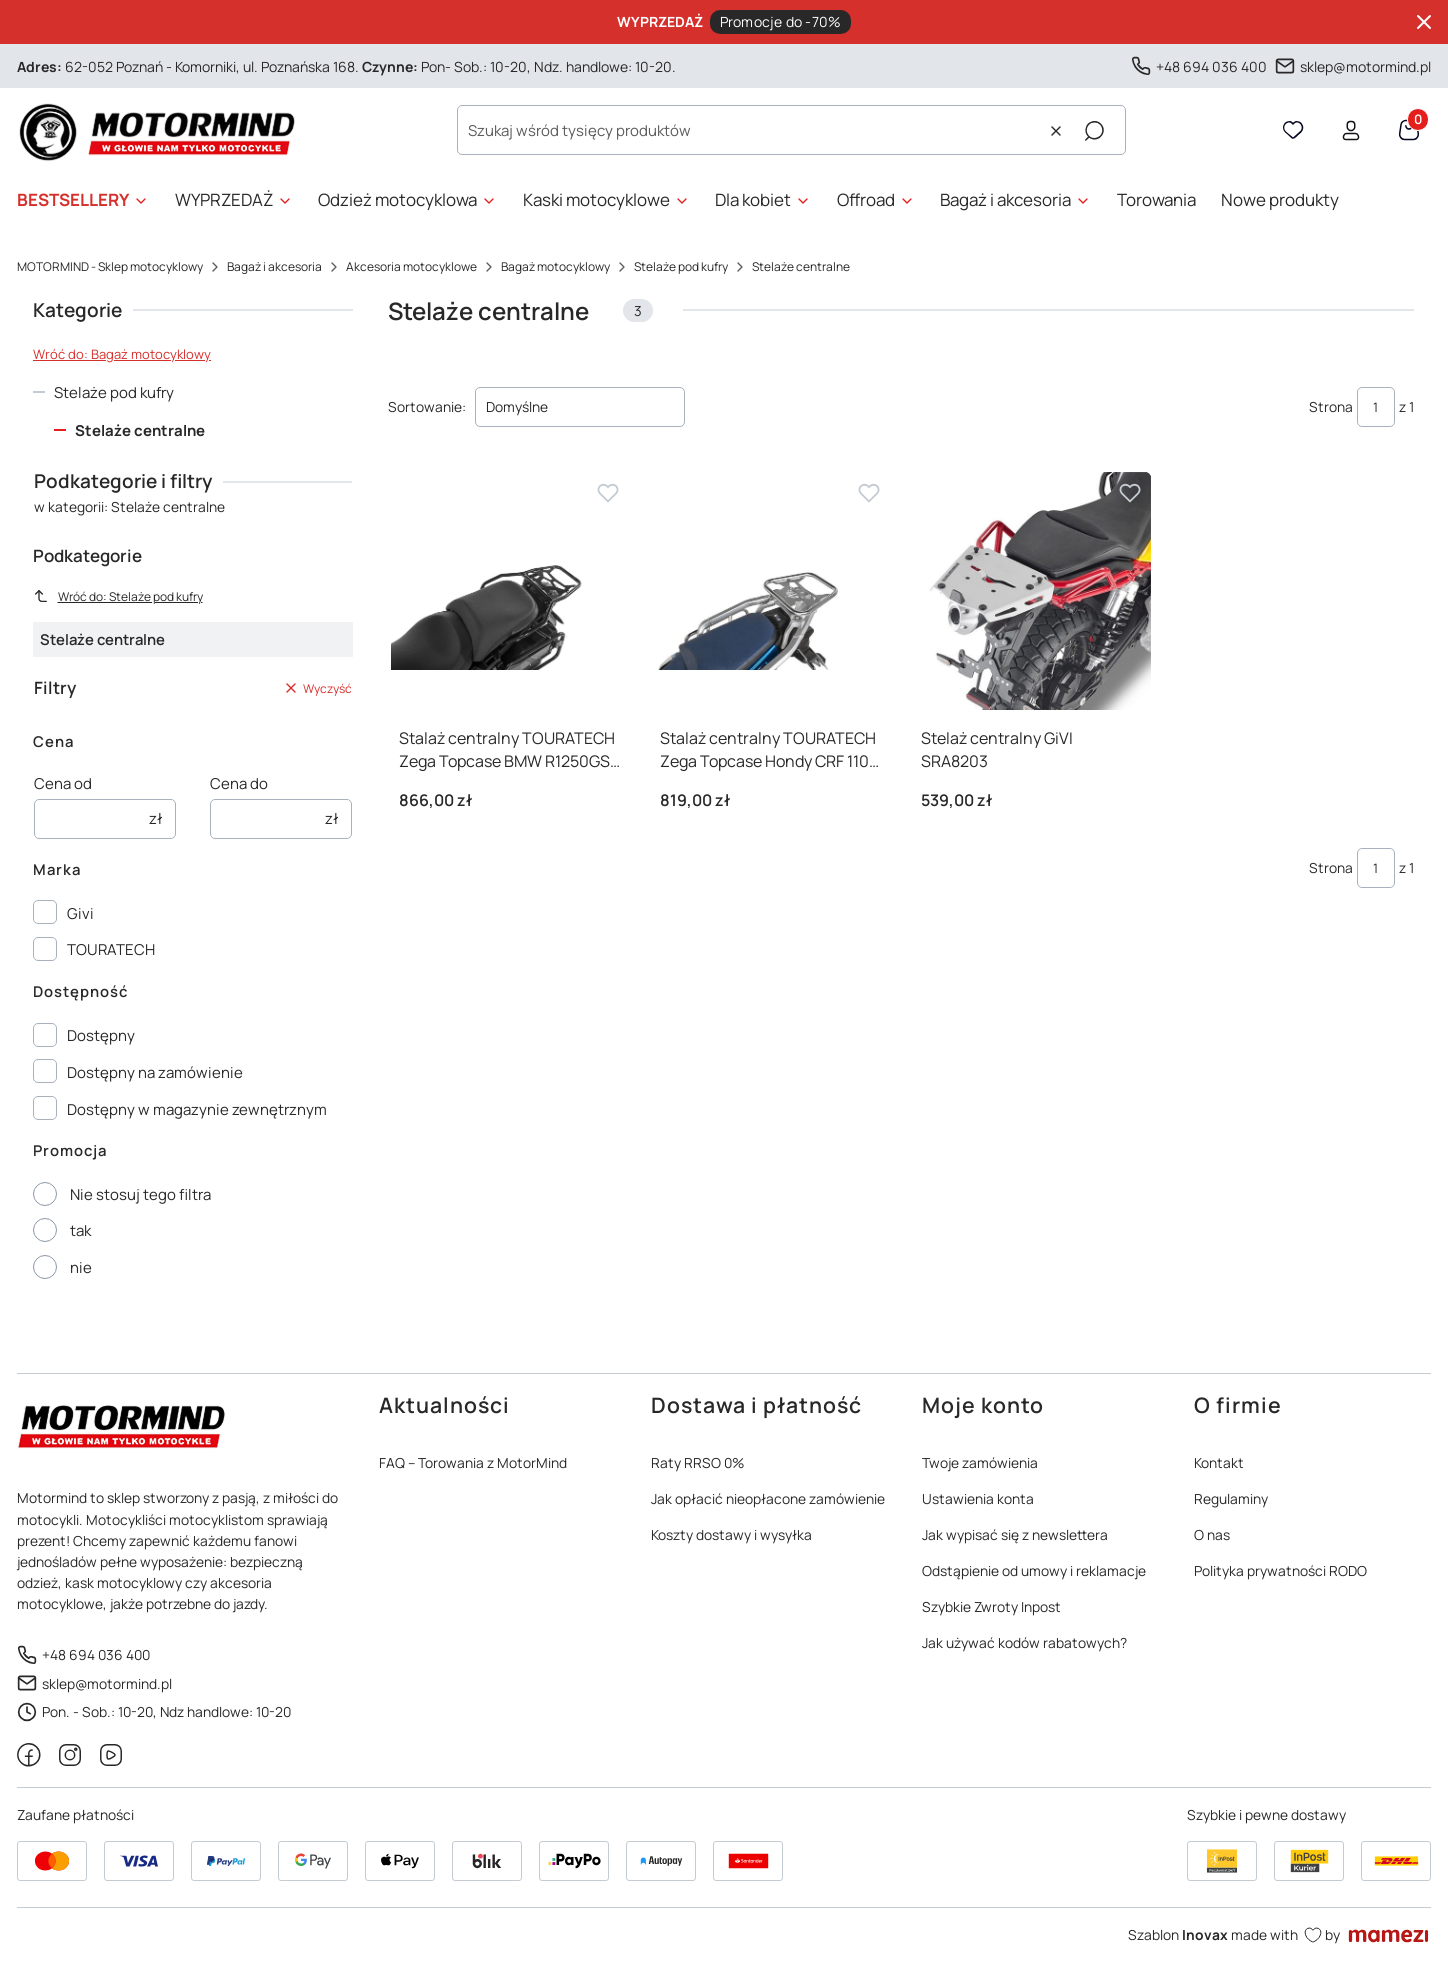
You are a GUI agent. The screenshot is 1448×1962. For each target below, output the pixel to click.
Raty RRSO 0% (697, 1462)
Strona (1331, 406)
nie (81, 1267)
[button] (1094, 131)
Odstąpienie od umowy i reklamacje (1034, 1570)
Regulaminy (1231, 1498)
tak (80, 1230)
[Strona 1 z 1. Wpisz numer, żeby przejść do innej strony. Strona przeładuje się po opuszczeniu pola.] (1376, 407)
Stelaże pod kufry (681, 266)
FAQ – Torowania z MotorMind (473, 1462)
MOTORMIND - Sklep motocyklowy (110, 266)
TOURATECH (111, 949)
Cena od (63, 783)
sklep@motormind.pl (1365, 66)
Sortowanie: (427, 406)
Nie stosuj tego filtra (140, 1194)
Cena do (239, 783)
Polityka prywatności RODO (1280, 1570)
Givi (80, 913)
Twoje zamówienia (980, 1462)
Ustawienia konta (978, 1498)
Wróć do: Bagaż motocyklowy (122, 354)
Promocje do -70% (781, 21)
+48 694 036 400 (1211, 66)
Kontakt (1219, 1462)
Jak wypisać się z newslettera (1015, 1534)
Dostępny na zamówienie (155, 1072)
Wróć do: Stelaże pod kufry (118, 596)
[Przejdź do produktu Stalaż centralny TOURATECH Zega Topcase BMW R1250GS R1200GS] (510, 591)
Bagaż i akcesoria (274, 266)
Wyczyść (317, 688)
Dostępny (101, 1035)
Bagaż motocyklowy (555, 266)
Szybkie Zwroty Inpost (991, 1606)
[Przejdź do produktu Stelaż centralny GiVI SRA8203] (1031, 591)
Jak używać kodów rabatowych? (1024, 1642)
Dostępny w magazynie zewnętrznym (197, 1109)
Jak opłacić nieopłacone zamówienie (768, 1498)
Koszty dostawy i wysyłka (731, 1534)
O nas (1212, 1534)
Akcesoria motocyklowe (411, 266)
